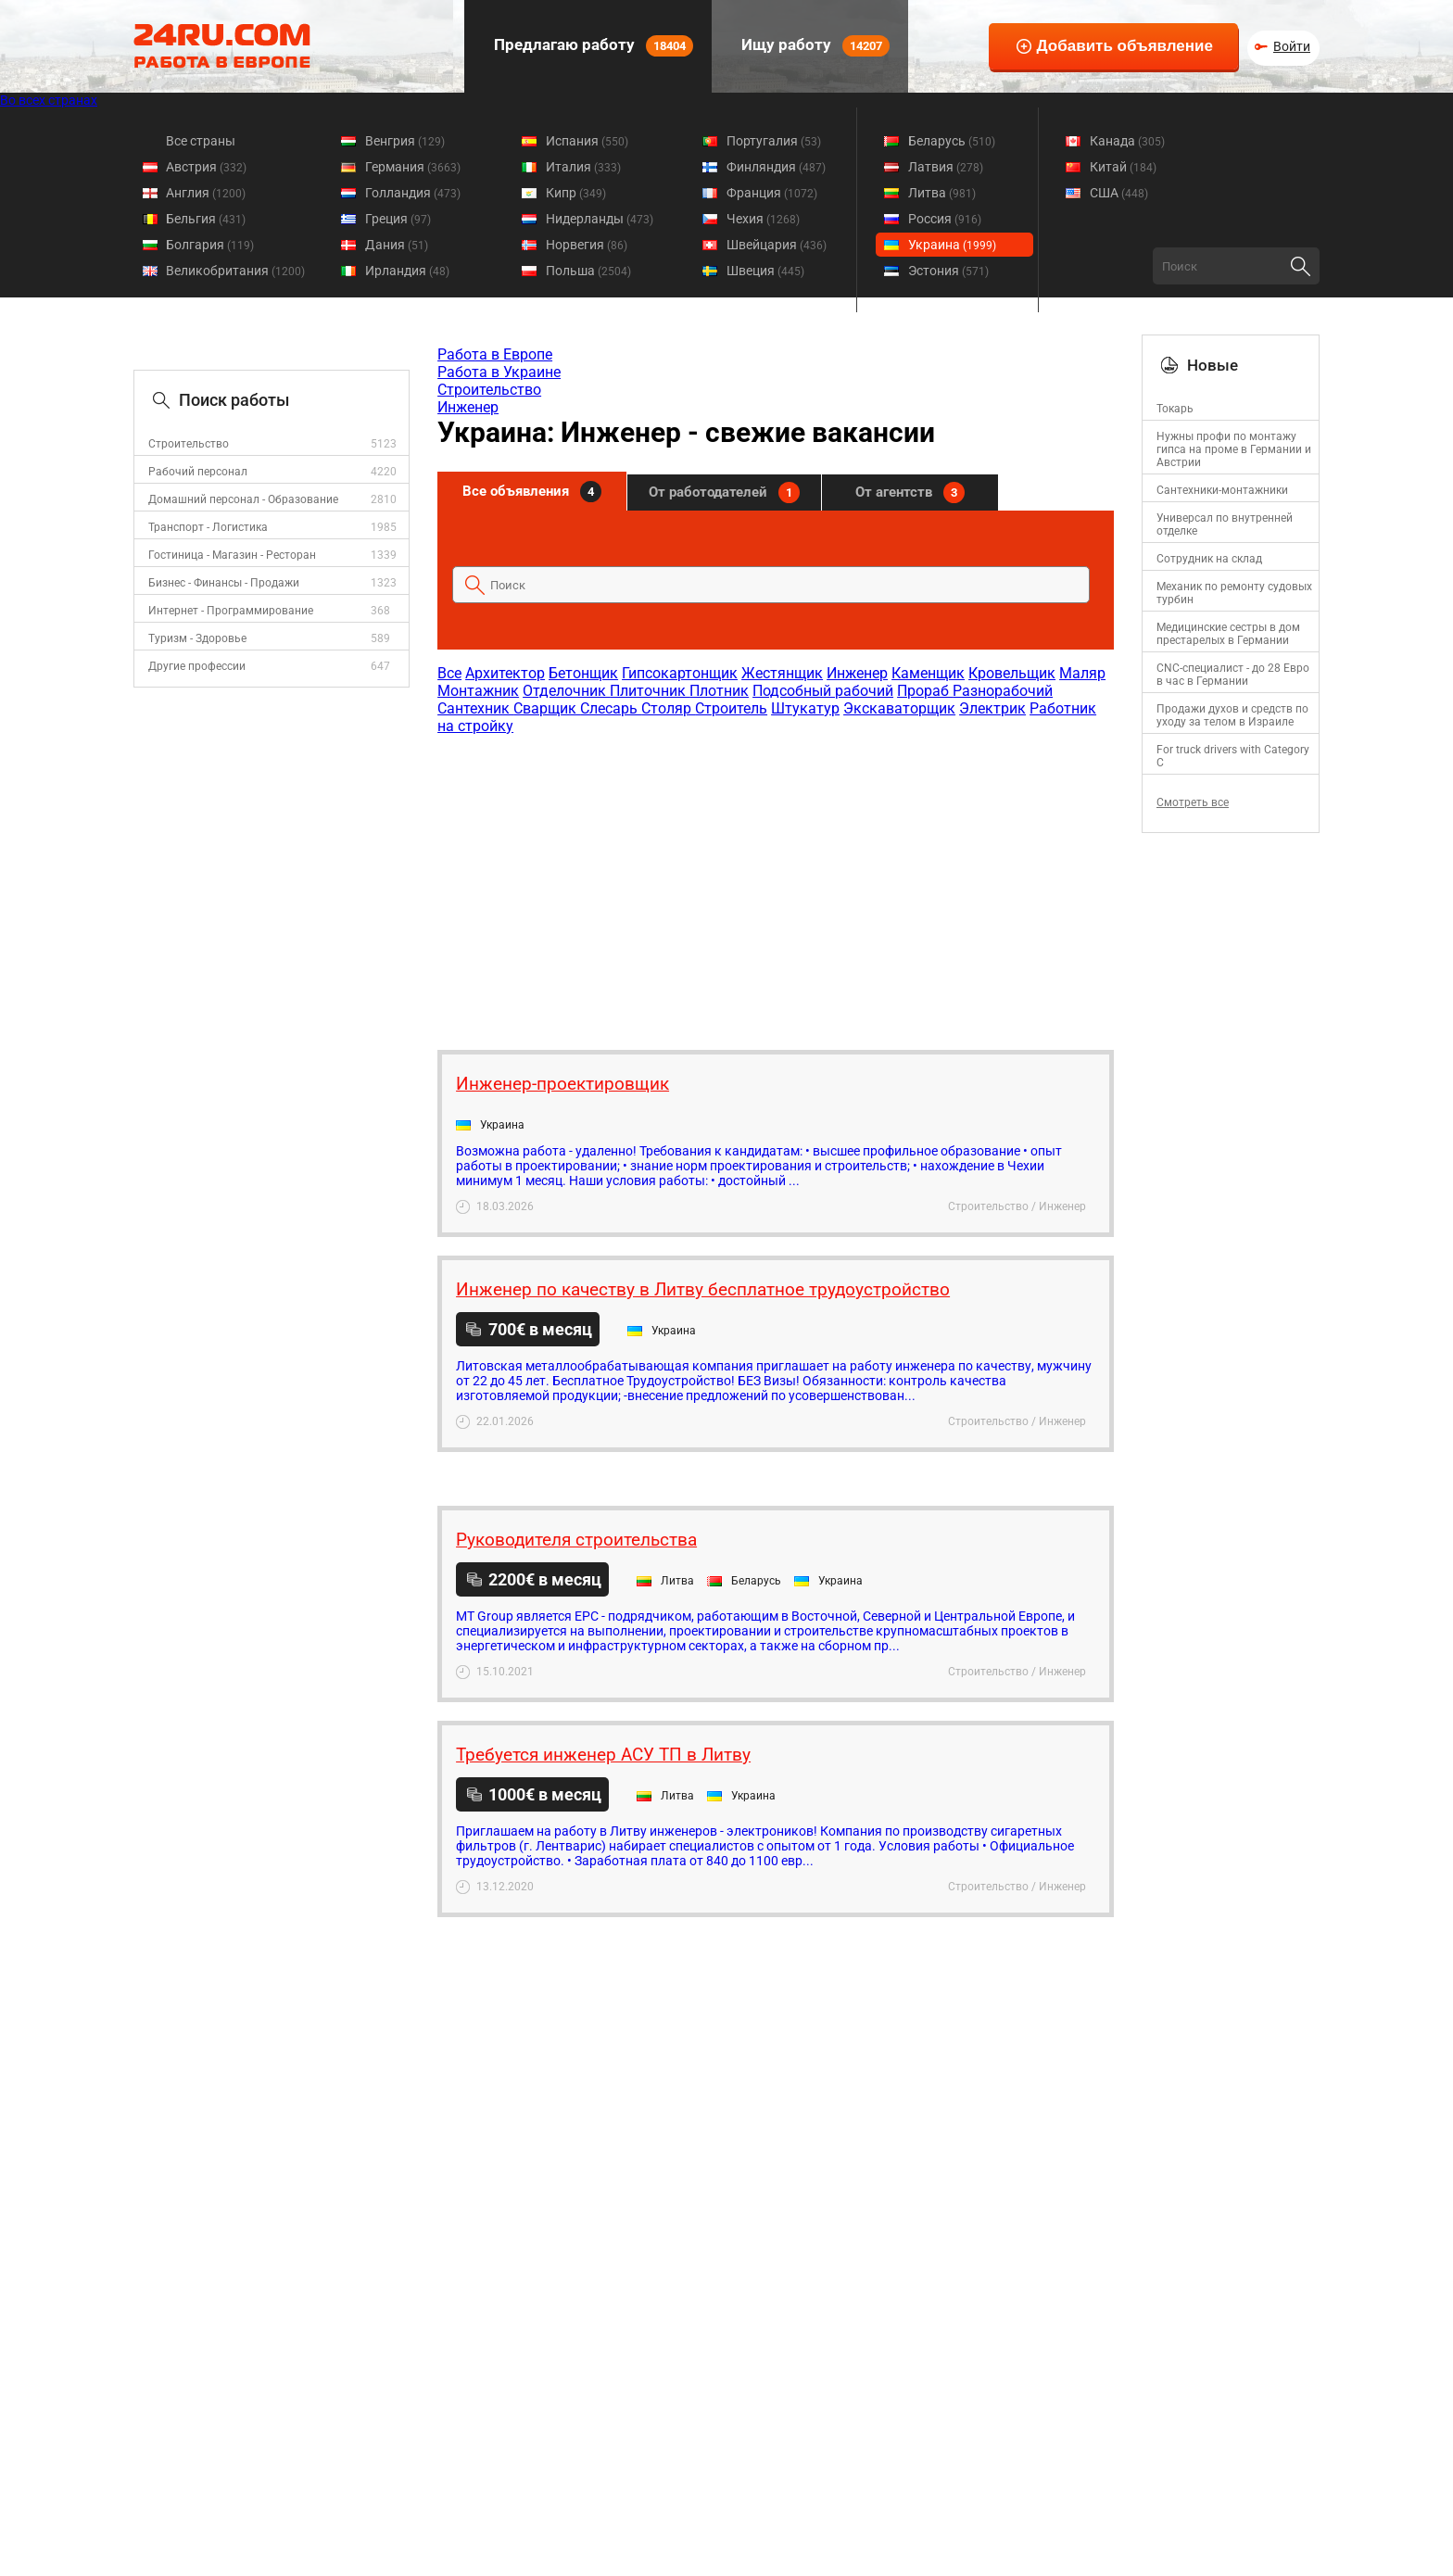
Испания (587, 140)
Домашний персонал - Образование (243, 499)
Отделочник (566, 691)
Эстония (948, 270)
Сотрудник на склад (1209, 558)
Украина (952, 244)
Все (449, 673)
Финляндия (776, 166)
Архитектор (505, 673)
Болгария (210, 244)
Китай (1123, 166)
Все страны (200, 140)
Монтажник (478, 691)
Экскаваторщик (899, 708)
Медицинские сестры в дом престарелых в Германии (1228, 634)
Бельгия (206, 218)
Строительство (188, 443)
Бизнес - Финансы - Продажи (223, 582)
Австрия (206, 166)
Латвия (945, 166)
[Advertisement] (774, 883)
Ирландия (407, 270)
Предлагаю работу (591, 46)
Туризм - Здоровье (197, 638)
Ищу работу (814, 46)
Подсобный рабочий (822, 691)
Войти (1291, 46)
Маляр (1082, 673)
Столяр (668, 708)
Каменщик (928, 673)
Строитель (731, 708)
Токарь (1175, 408)
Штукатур (805, 708)
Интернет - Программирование (230, 610)
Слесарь (610, 708)
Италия (583, 166)
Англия (206, 192)
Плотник (719, 691)
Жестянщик (782, 673)
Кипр (576, 192)
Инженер (468, 407)
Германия (413, 166)
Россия (944, 218)
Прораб (925, 691)
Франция (771, 192)
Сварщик (546, 708)
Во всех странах (48, 100)
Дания (396, 244)
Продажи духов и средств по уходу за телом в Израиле (1232, 715)
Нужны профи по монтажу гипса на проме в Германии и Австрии (1233, 449)
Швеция (765, 270)
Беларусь (951, 140)
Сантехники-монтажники (1222, 490)
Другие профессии (197, 666)
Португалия (773, 140)
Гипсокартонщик (680, 673)
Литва (942, 192)
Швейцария (776, 244)
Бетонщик (583, 673)
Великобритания (235, 270)
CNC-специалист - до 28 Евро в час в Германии (1232, 675)
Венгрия (405, 140)
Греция (398, 218)
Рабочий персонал (197, 471)
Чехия (763, 218)
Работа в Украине (499, 372)
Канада (1127, 140)
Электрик (992, 708)
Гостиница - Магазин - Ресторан (232, 555)
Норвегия (586, 244)
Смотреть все (1192, 802)
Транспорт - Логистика (208, 527)
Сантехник (475, 708)
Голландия (413, 192)
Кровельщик (1011, 673)
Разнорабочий (1003, 691)
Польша (588, 270)
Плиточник (649, 691)
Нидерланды (599, 218)
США (1119, 192)
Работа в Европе (494, 354)
